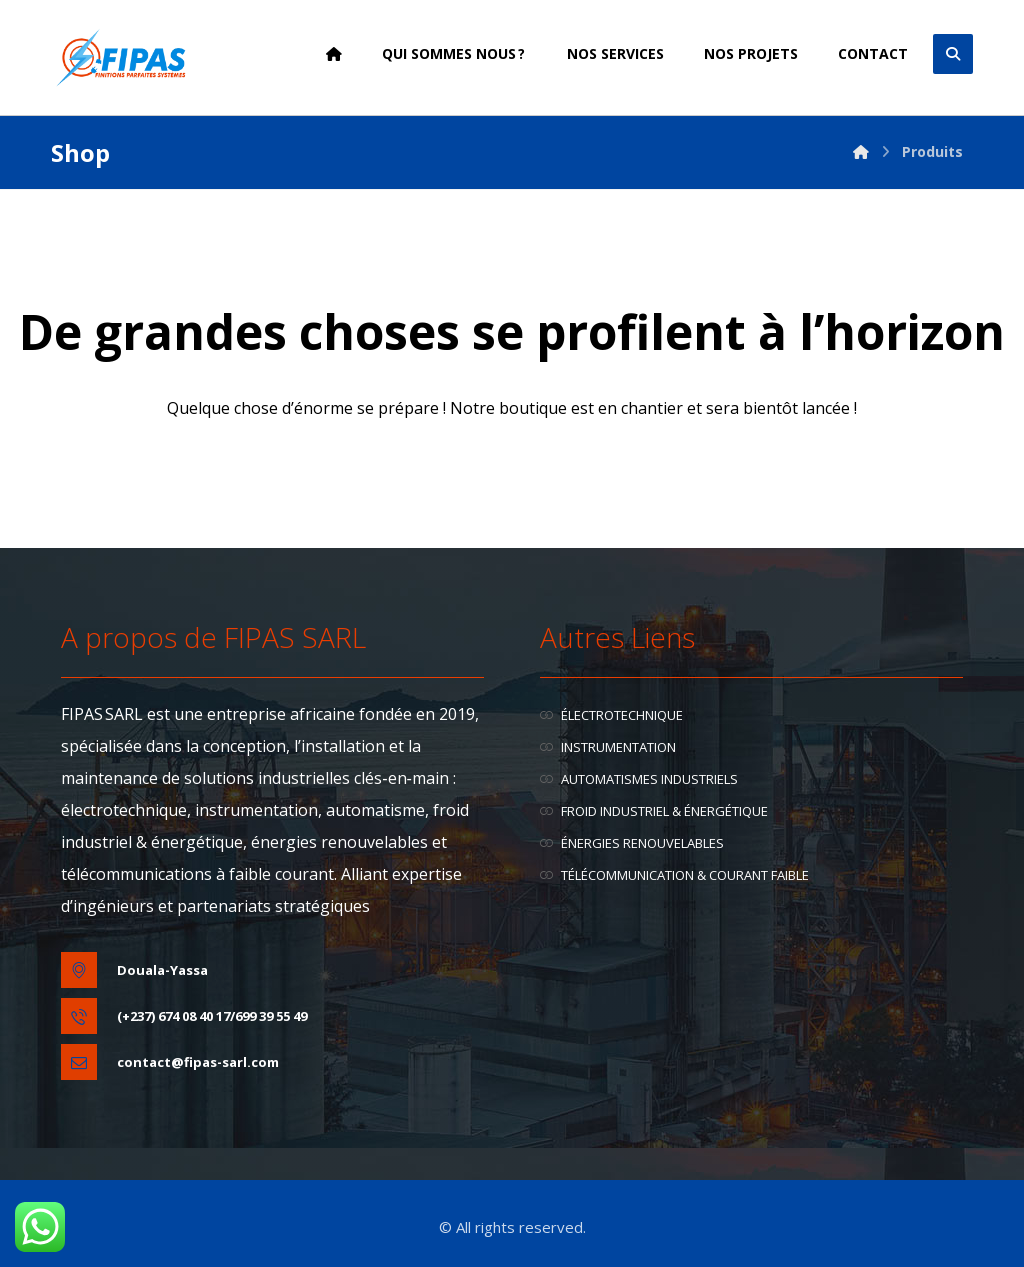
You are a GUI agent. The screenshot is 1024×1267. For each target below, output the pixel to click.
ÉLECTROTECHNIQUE (611, 715)
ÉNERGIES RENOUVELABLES (632, 843)
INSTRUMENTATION (608, 747)
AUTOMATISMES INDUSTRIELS (639, 779)
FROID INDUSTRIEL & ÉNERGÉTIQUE (654, 811)
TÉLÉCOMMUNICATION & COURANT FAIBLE (674, 875)
